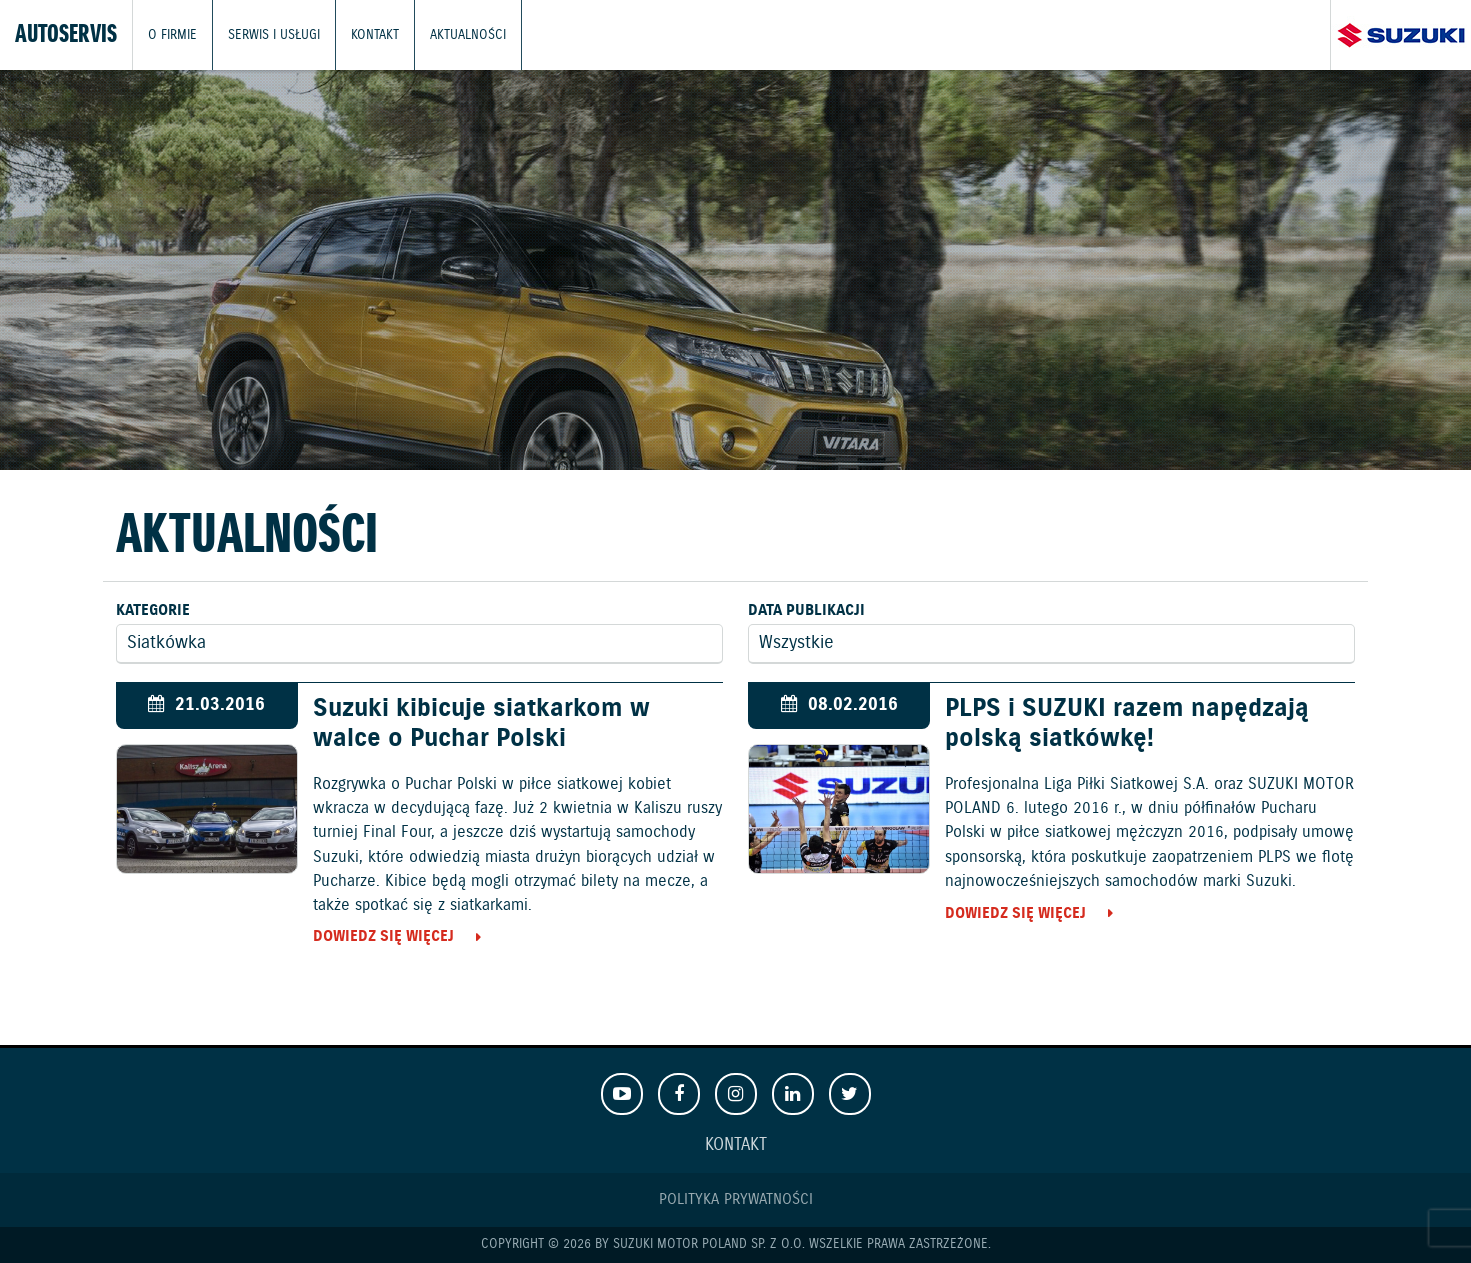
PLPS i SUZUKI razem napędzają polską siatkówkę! (1127, 724)
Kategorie (153, 610)
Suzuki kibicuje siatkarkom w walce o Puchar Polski (481, 724)
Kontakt (375, 34)
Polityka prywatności (736, 1199)
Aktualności (468, 34)
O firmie (172, 34)
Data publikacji (806, 610)
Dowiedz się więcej (383, 936)
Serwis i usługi (274, 34)
